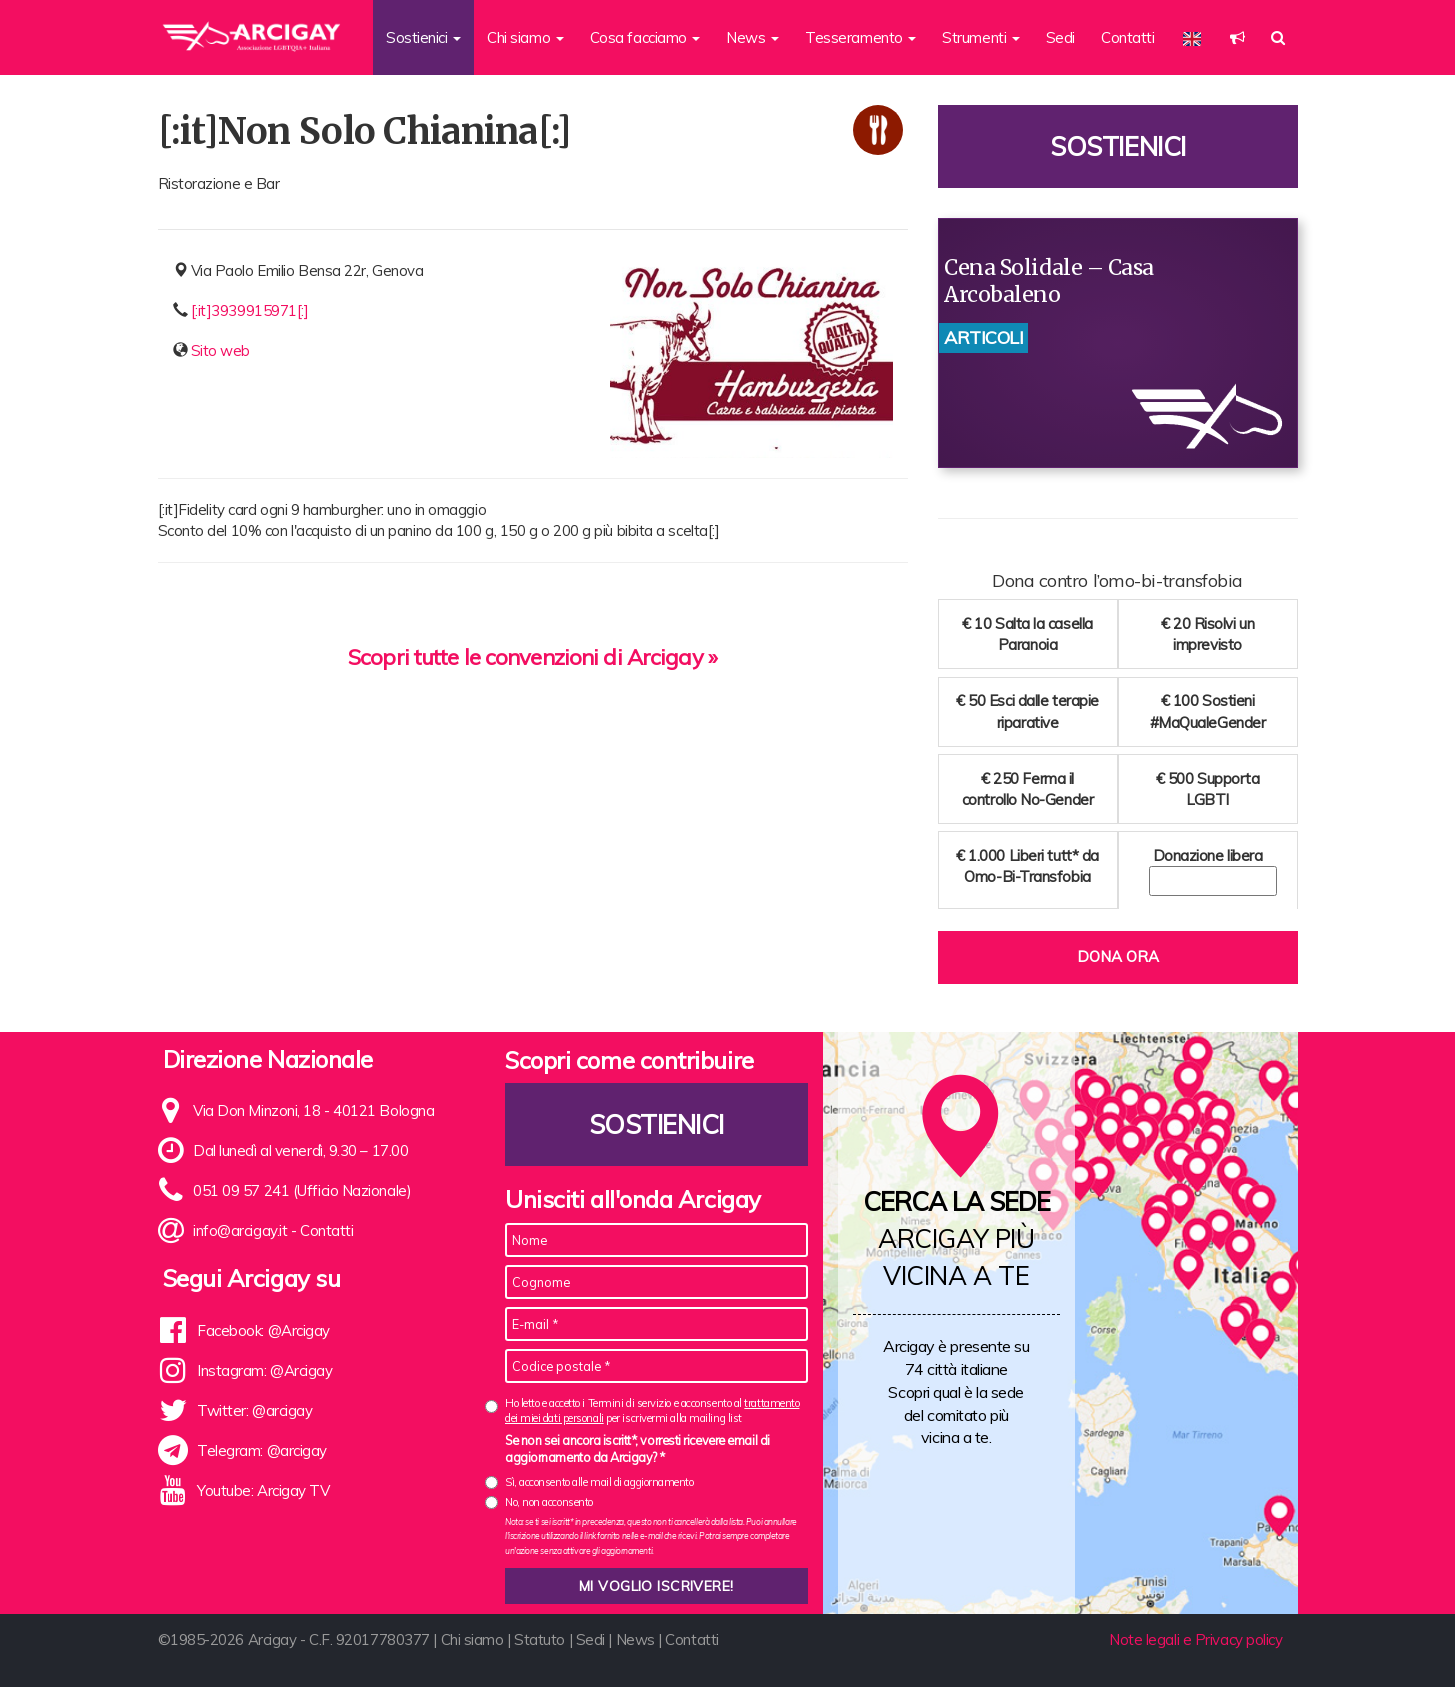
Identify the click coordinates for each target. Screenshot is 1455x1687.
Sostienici (1118, 146)
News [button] (752, 37)
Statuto (539, 1639)
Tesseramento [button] (860, 37)
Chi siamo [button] (525, 37)
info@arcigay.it (240, 1230)
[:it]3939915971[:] (250, 310)
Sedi (1060, 37)
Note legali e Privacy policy (1195, 1639)
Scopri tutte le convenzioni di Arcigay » (532, 657)
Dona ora (1118, 956)
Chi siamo (472, 1639)
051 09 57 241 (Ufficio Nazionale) (302, 1190)
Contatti (1127, 37)
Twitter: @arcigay (254, 1410)
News (635, 1639)
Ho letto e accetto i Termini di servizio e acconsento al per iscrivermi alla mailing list (652, 1410)
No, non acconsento (549, 1502)
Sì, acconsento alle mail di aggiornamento (599, 1482)
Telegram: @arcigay (262, 1450)
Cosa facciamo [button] (645, 37)
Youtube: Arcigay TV (263, 1490)
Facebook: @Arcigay (263, 1330)
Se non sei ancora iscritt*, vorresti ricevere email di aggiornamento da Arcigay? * (637, 1449)
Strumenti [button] (981, 37)
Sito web (220, 350)
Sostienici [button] (423, 37)
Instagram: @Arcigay (264, 1370)
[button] (1237, 37)
